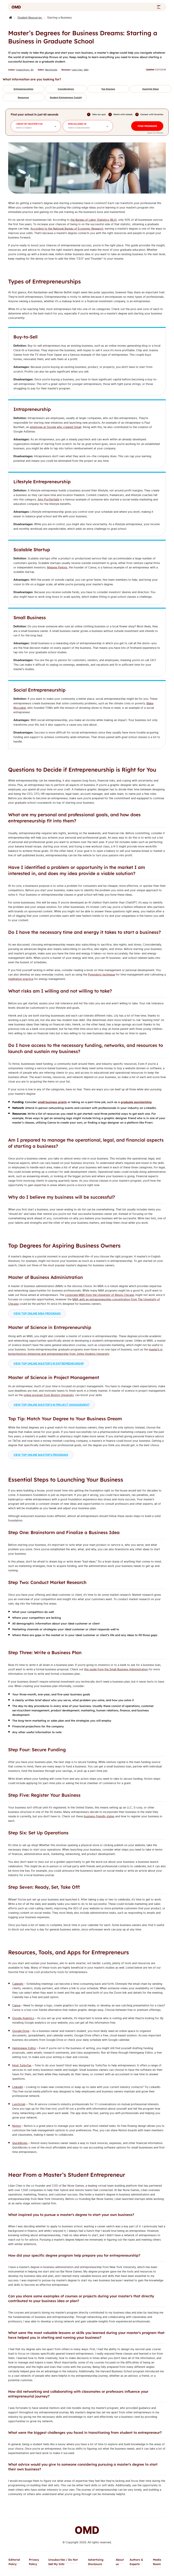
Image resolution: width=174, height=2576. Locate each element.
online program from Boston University (49, 1395)
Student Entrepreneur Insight (66, 97)
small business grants (52, 1102)
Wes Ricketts (51, 69)
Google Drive (20, 2031)
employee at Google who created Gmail (55, 427)
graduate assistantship (136, 1102)
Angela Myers (25, 69)
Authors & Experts (136, 2562)
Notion (16, 2126)
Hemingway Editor (24, 2048)
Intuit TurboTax (21, 2065)
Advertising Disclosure (95, 2562)
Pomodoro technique (101, 974)
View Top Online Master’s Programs (40, 1455)
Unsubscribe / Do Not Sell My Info (63, 2562)
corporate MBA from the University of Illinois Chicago (99, 1295)
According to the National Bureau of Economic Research (66, 228)
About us (120, 2562)
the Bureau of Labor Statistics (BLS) (94, 219)
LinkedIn (17, 2087)
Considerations (66, 89)
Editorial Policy (14, 2562)
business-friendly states (99, 1816)
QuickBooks (20, 2143)
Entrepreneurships (23, 89)
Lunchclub (18, 2104)
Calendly (17, 1983)
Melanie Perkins (57, 567)
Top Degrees (108, 89)
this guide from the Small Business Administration (116, 1669)
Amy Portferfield (48, 499)
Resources (23, 97)
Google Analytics (23, 2018)
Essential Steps (150, 89)
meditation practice (20, 979)
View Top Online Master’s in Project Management (51, 1404)
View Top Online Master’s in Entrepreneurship (48, 1363)
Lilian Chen (80, 69)
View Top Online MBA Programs (37, 1313)
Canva (16, 2005)
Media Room (157, 2562)
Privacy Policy (34, 2562)
